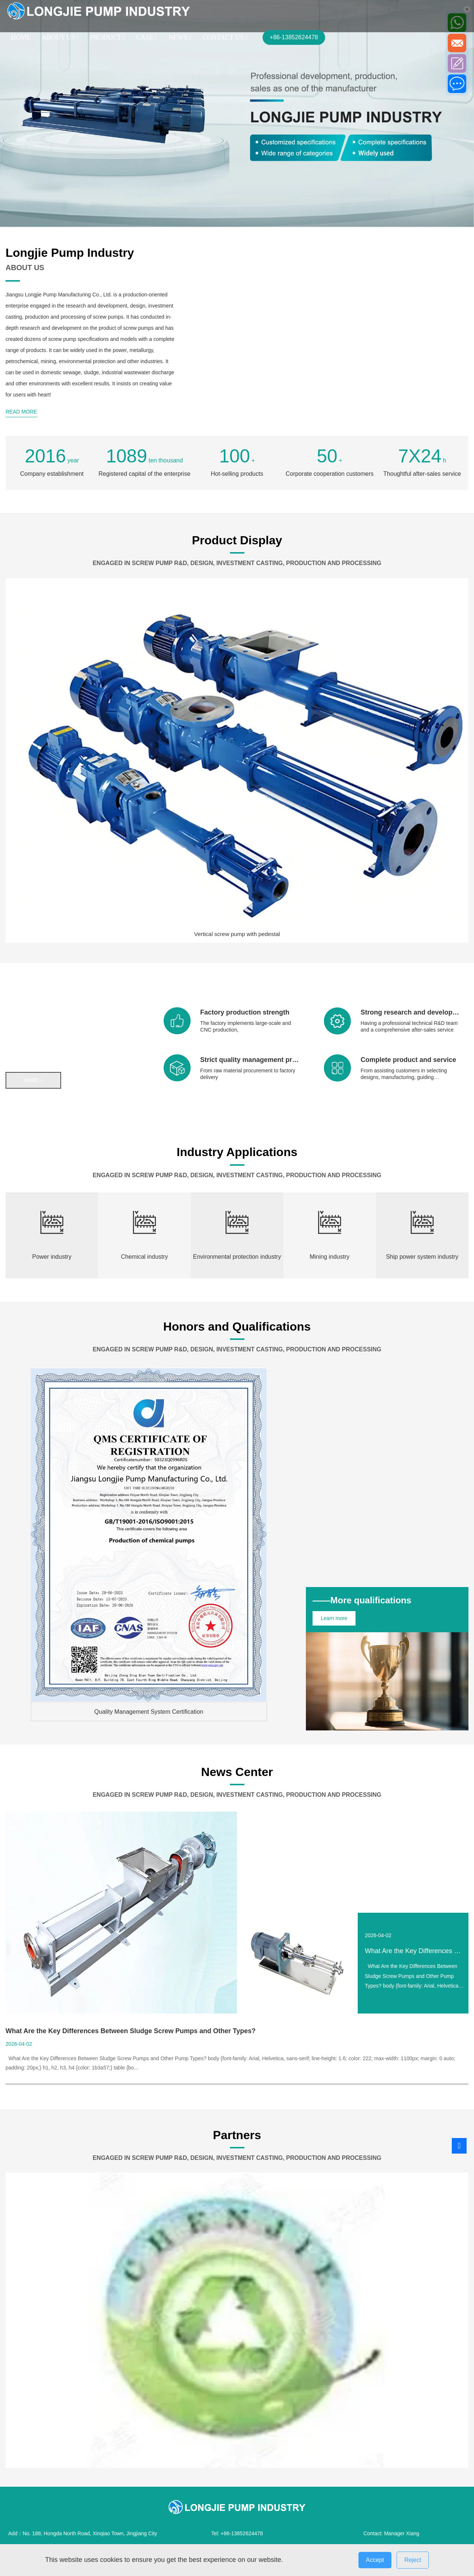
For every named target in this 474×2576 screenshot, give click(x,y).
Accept (375, 2560)
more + (34, 1080)
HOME (21, 37)
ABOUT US (60, 37)
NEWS (179, 37)
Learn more (335, 1618)
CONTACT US (225, 37)
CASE (146, 37)
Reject (412, 2560)
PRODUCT (107, 37)
